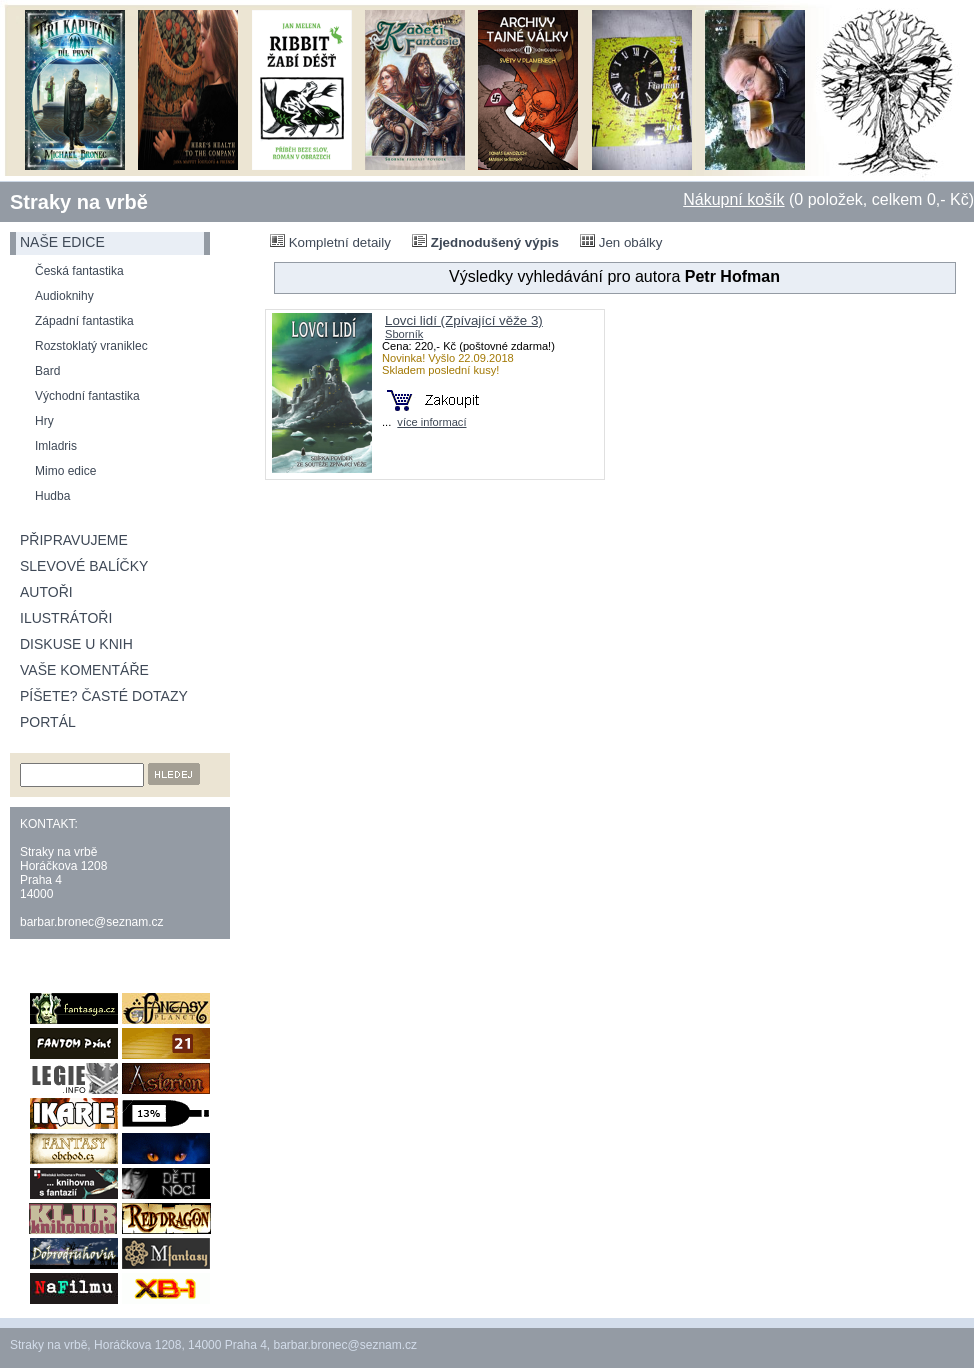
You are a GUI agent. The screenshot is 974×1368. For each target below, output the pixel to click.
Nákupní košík (733, 199)
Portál (48, 722)
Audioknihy (64, 296)
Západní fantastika (84, 321)
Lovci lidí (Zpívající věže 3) (464, 320)
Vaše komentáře (84, 670)
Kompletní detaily (330, 242)
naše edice (62, 242)
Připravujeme (74, 540)
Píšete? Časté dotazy (104, 696)
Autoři (46, 592)
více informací (431, 422)
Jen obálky (621, 242)
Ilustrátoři (66, 618)
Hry (44, 421)
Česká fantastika (79, 271)
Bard (47, 371)
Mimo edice (65, 471)
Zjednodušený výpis (485, 242)
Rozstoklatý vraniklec (91, 346)
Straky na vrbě (79, 202)
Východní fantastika (87, 396)
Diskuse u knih (76, 644)
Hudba (52, 496)
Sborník (404, 334)
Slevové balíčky (84, 566)
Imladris (56, 446)
